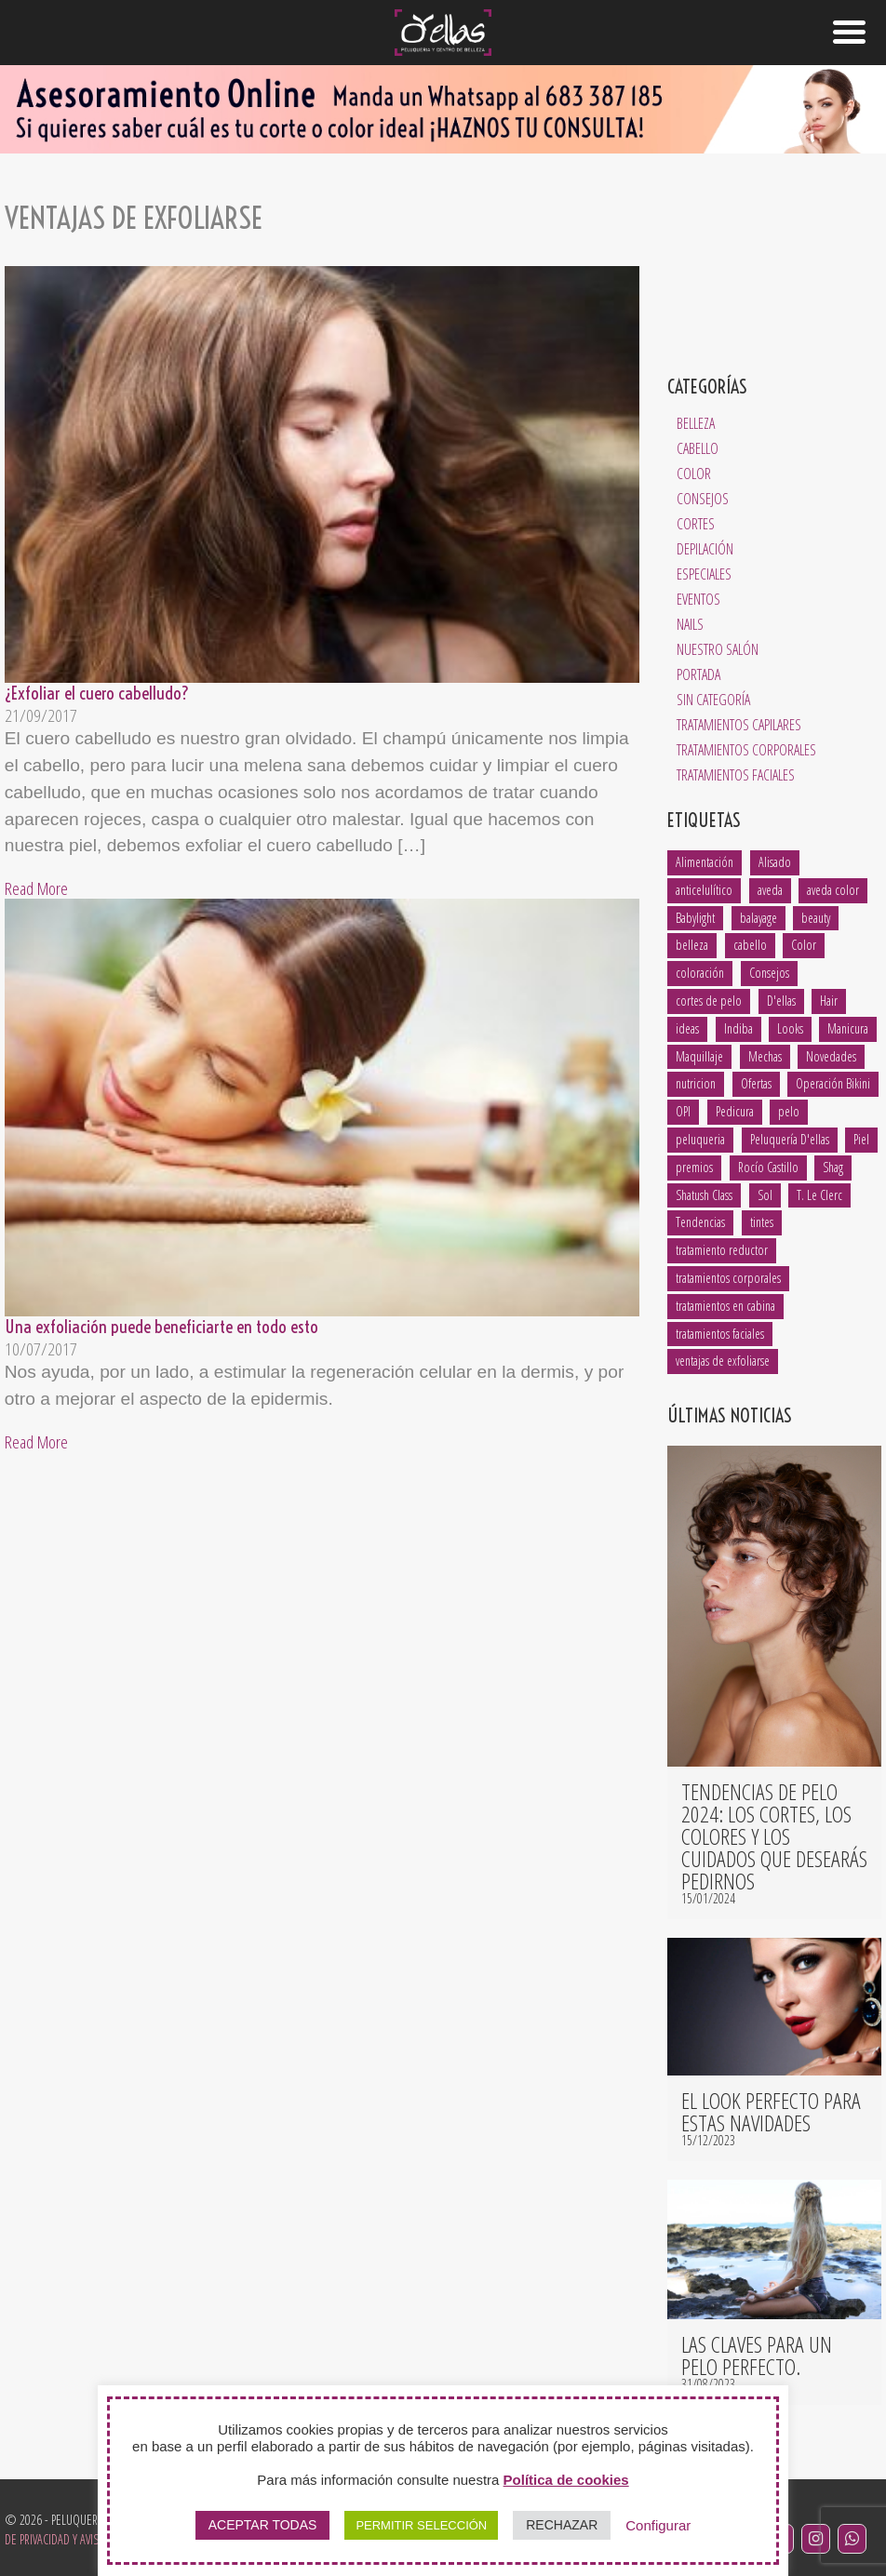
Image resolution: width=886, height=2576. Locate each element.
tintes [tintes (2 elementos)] (761, 1222)
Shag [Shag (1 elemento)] (833, 1167)
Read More (36, 888)
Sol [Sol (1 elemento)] (765, 1195)
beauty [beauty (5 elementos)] (815, 918)
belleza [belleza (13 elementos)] (692, 945)
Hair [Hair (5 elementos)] (829, 1000)
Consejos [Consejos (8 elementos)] (769, 972)
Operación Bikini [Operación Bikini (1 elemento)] (833, 1083)
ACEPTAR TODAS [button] (262, 2524)
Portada (698, 674)
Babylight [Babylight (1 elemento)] (695, 918)
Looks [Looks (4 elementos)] (790, 1028)
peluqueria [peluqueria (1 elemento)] (700, 1139)
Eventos (698, 599)
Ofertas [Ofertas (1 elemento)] (756, 1083)
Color (694, 473)
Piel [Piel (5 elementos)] (861, 1139)
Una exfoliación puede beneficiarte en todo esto (161, 1326)
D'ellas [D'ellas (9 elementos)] (781, 1000)
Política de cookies (566, 2480)
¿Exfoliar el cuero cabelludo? (97, 693)
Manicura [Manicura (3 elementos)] (847, 1028)
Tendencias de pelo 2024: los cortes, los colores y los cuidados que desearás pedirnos (774, 1836)
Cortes (696, 524)
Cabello (697, 448)
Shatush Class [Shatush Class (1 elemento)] (704, 1195)
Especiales (704, 574)
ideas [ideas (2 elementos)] (687, 1028)
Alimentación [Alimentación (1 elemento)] (704, 862)
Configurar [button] (658, 2525)
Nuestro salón (717, 649)
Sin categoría (713, 699)
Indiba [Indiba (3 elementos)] (738, 1028)
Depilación (705, 549)
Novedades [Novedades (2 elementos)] (831, 1056)
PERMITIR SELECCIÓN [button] (421, 2525)
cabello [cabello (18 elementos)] (750, 945)
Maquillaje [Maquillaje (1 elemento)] (699, 1056)
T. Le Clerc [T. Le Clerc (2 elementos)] (819, 1195)
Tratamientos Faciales (736, 775)
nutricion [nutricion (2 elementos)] (696, 1083)
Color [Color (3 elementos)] (803, 945)
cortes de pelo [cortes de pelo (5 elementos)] (709, 1000)
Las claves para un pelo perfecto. (756, 2355)
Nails (690, 624)
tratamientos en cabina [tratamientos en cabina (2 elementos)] (725, 1306)
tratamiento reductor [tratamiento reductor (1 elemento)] (722, 1250)
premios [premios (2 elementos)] (694, 1167)
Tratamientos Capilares (739, 724)
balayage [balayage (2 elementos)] (758, 918)
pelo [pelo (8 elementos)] (788, 1111)
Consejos (703, 498)
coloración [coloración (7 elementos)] (700, 972)
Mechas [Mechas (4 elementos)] (765, 1056)
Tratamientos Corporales (746, 750)
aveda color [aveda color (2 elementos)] (833, 890)
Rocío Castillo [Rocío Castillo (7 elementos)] (768, 1167)
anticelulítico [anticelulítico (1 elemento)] (704, 890)
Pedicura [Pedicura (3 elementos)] (735, 1111)
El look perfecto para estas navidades (771, 2111)
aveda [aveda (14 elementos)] (770, 890)
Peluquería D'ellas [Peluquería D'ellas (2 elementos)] (789, 1139)
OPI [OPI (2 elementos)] (683, 1111)
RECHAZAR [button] (561, 2524)
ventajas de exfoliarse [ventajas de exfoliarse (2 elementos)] (723, 1360)
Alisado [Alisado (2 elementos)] (774, 862)
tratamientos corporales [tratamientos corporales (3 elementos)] (728, 1278)
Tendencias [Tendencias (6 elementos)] (700, 1222)
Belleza (696, 423)
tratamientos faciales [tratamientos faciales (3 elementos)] (720, 1333)
